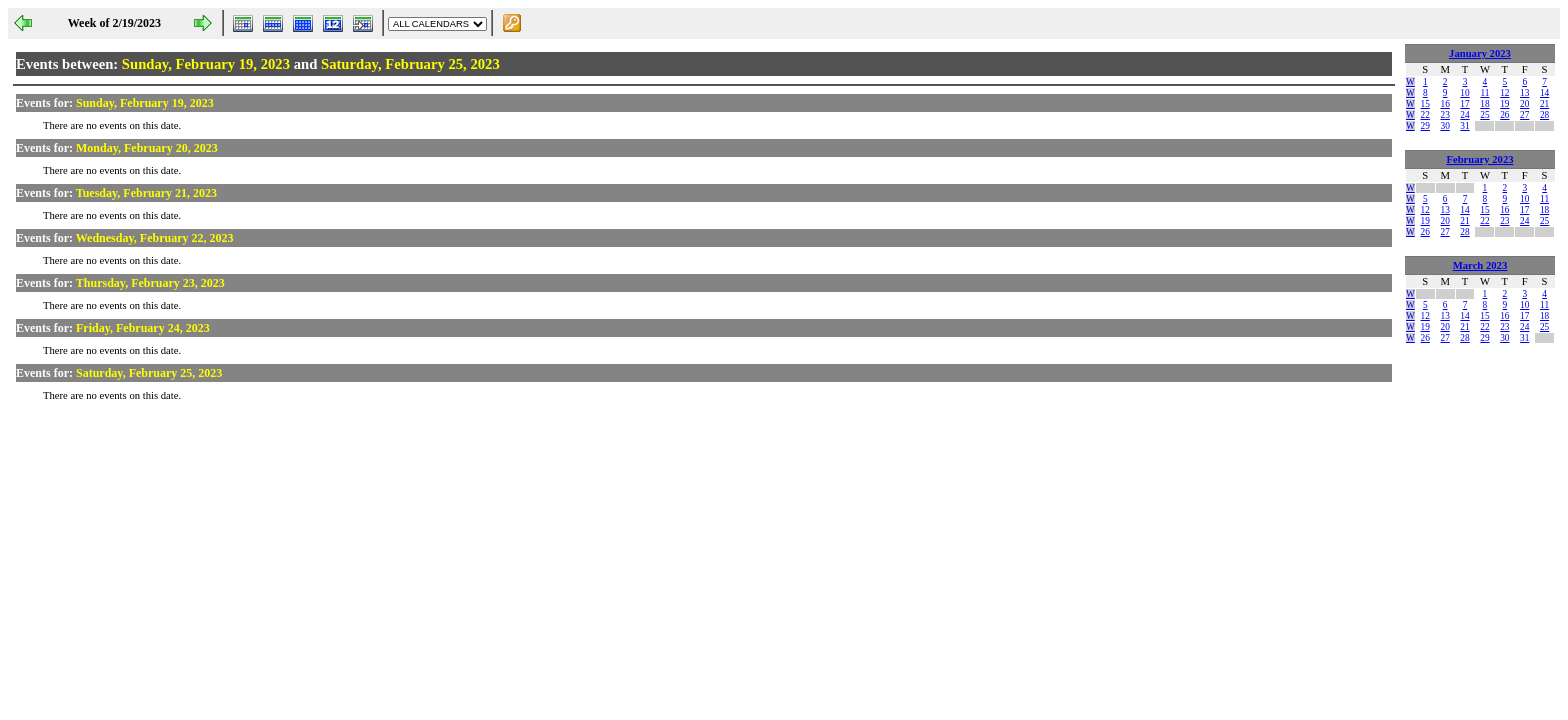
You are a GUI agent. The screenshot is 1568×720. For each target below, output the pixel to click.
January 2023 (1480, 53)
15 (1425, 104)
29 (1425, 126)
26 (1504, 115)
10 (1464, 93)
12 (1504, 93)
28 (1544, 115)
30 (1444, 126)
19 (1504, 104)
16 (1444, 104)
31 (1464, 126)
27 (1524, 115)
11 (1484, 93)
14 (1544, 93)
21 (1544, 104)
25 (1484, 115)
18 (1484, 104)
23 (1444, 115)
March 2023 (1480, 265)
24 (1464, 115)
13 (1524, 93)
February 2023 (1479, 159)
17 (1464, 104)
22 (1425, 115)
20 (1524, 104)
